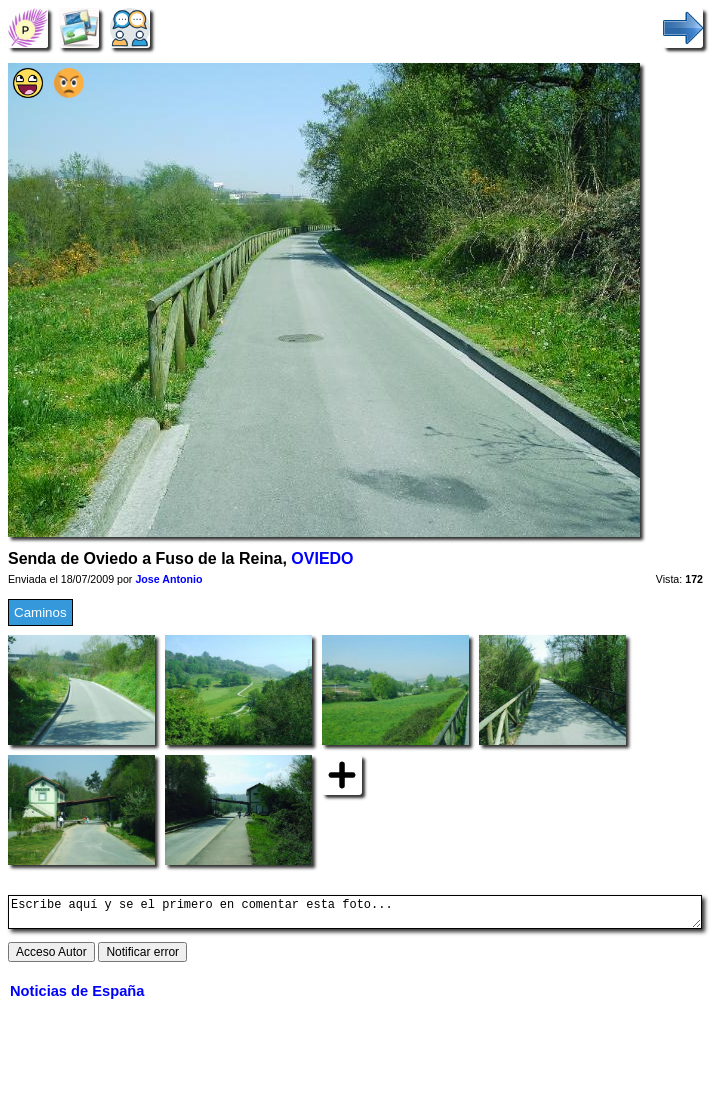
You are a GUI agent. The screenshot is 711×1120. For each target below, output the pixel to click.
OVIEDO (322, 558)
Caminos (40, 612)
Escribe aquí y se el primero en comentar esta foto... (355, 915)
